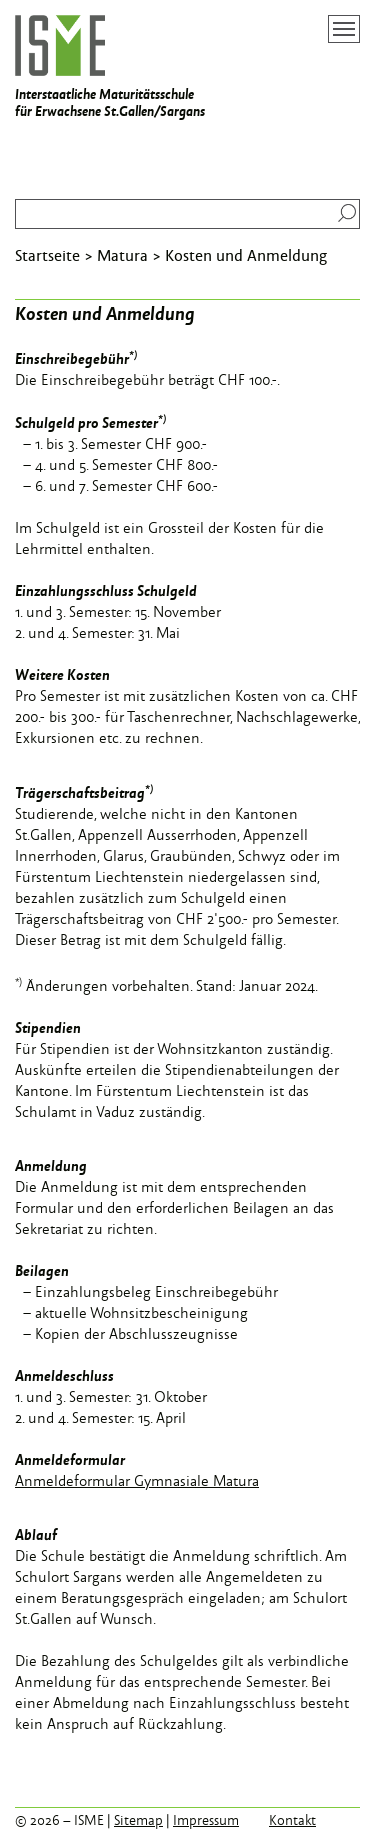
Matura (122, 255)
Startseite (47, 255)
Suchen (342, 213)
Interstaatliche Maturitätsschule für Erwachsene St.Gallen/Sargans (110, 67)
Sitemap (138, 1820)
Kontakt (292, 1820)
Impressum (206, 1820)
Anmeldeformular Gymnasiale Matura (137, 1480)
